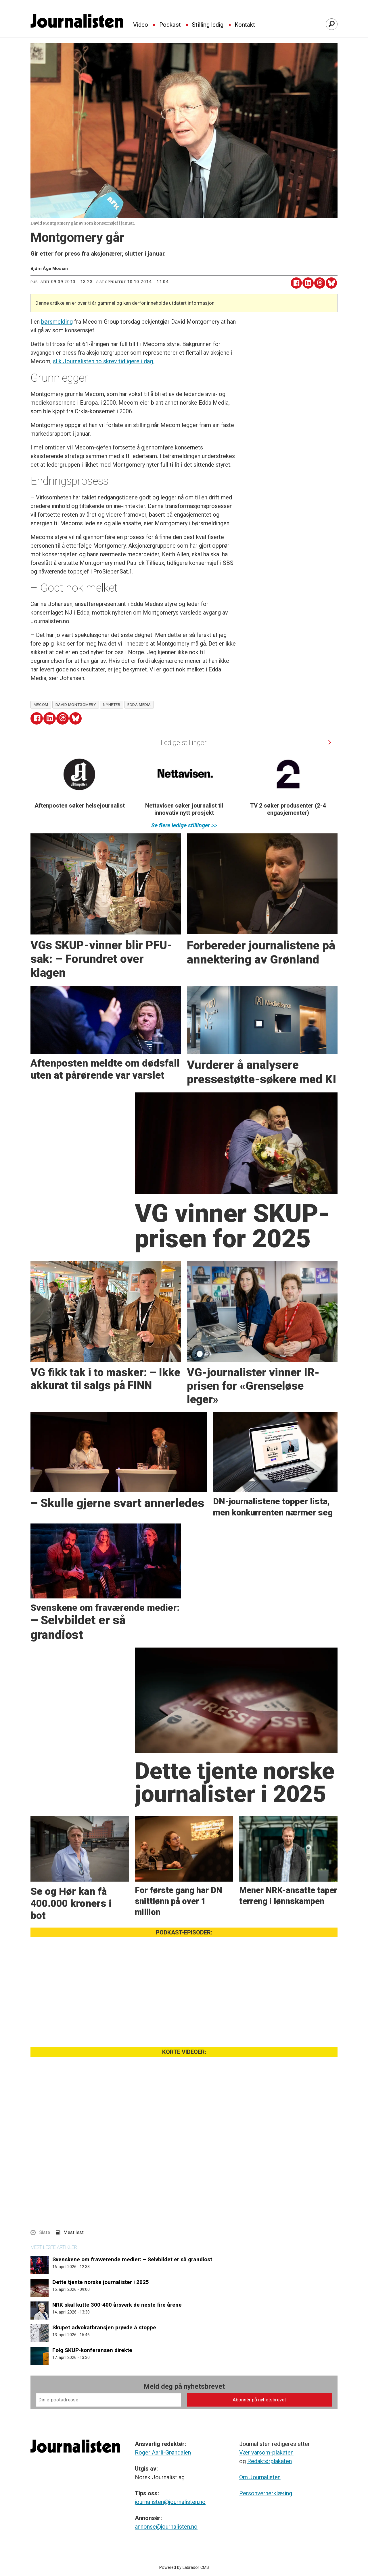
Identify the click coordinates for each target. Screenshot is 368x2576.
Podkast (170, 25)
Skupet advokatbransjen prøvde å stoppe (104, 2327)
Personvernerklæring (265, 2493)
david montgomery (75, 704)
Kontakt (245, 25)
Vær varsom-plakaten (266, 2452)
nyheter (111, 704)
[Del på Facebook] (296, 283)
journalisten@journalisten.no (170, 2501)
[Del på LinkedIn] (308, 283)
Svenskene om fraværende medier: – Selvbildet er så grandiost (132, 2259)
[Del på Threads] (319, 283)
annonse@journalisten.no (166, 2526)
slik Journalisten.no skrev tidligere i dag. (103, 361)
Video (140, 25)
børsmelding (57, 321)
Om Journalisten (260, 2477)
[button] (329, 742)
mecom (41, 704)
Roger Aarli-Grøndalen (163, 2452)
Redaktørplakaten (269, 2461)
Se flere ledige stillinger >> (184, 825)
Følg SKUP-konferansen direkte (92, 2350)
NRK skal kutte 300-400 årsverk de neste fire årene (117, 2304)
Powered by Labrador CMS (184, 2567)
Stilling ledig (207, 25)
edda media (139, 704)
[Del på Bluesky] (331, 283)
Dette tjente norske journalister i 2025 (100, 2282)
